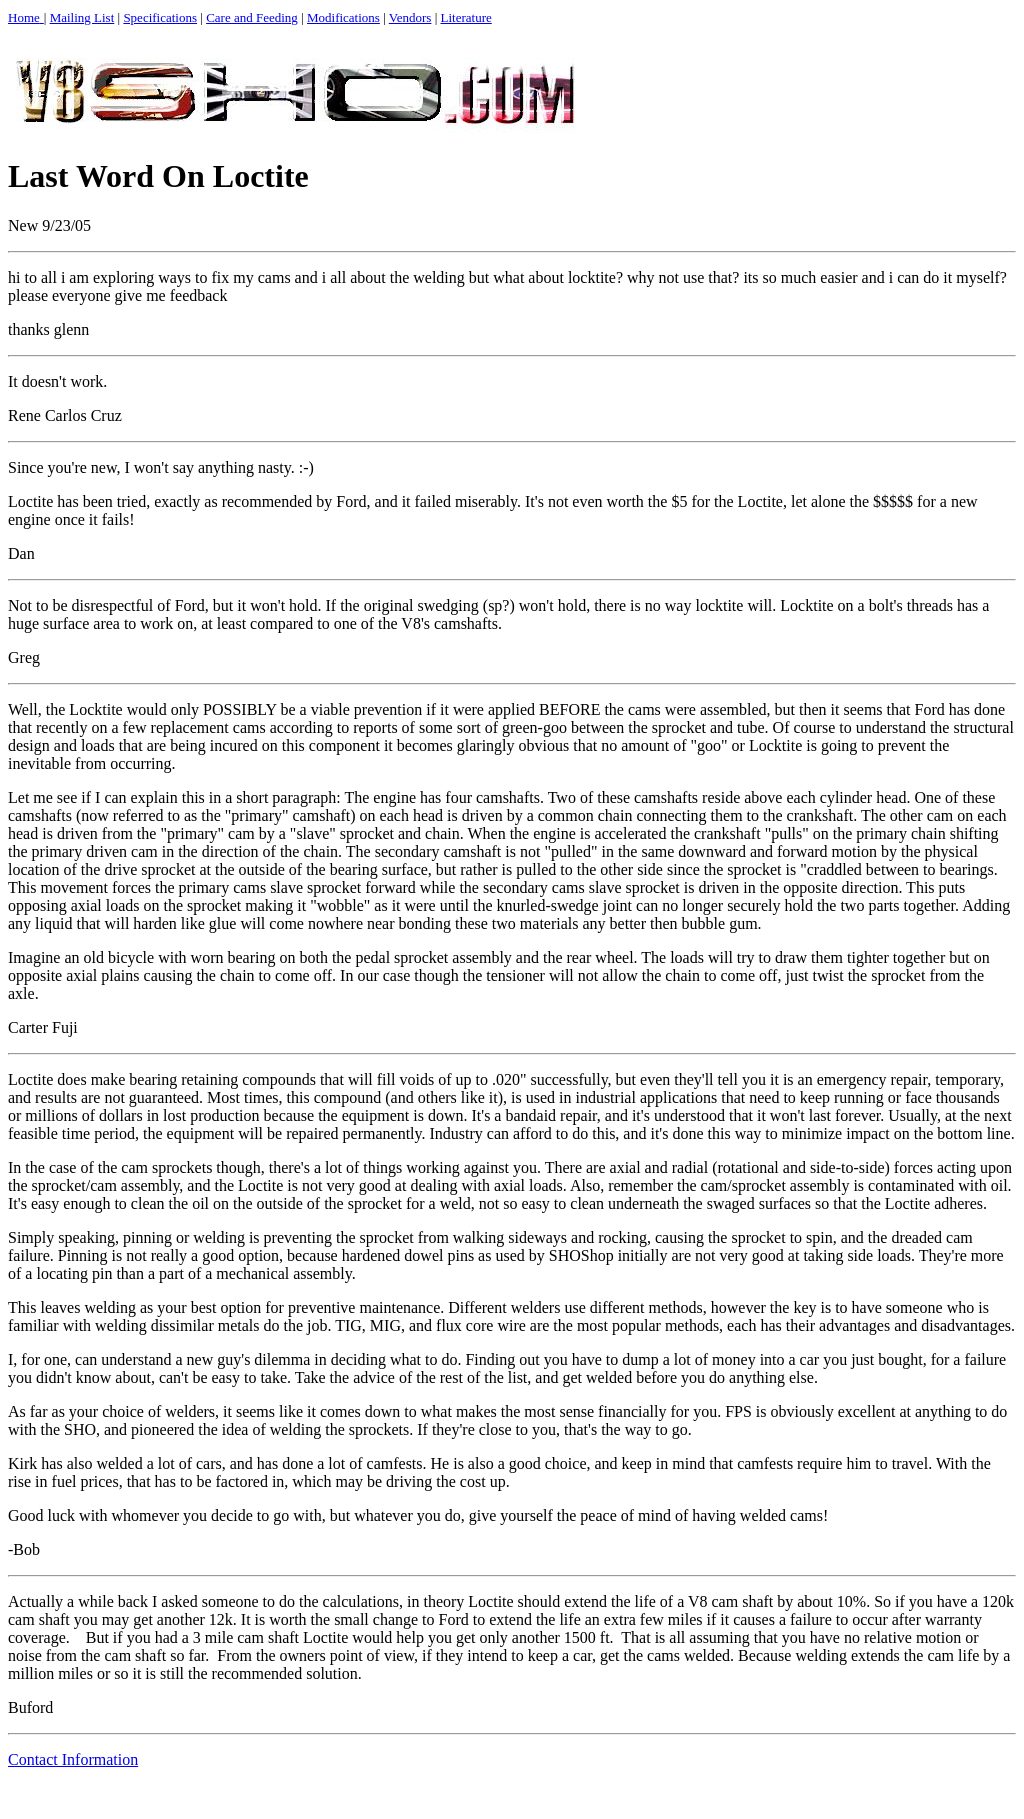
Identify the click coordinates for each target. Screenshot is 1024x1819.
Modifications (343, 17)
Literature (466, 17)
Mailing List (82, 17)
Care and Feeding (252, 17)
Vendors (410, 17)
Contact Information (73, 1759)
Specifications (160, 17)
